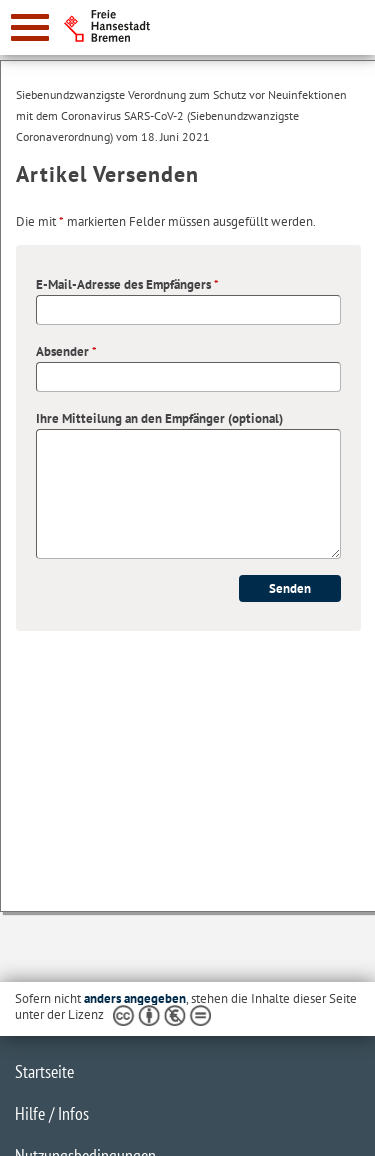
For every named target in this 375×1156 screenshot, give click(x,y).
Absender (66, 351)
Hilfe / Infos (52, 1113)
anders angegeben (135, 998)
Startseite (44, 1071)
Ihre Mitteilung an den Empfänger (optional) (159, 418)
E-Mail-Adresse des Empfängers (127, 284)
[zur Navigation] (30, 27)
